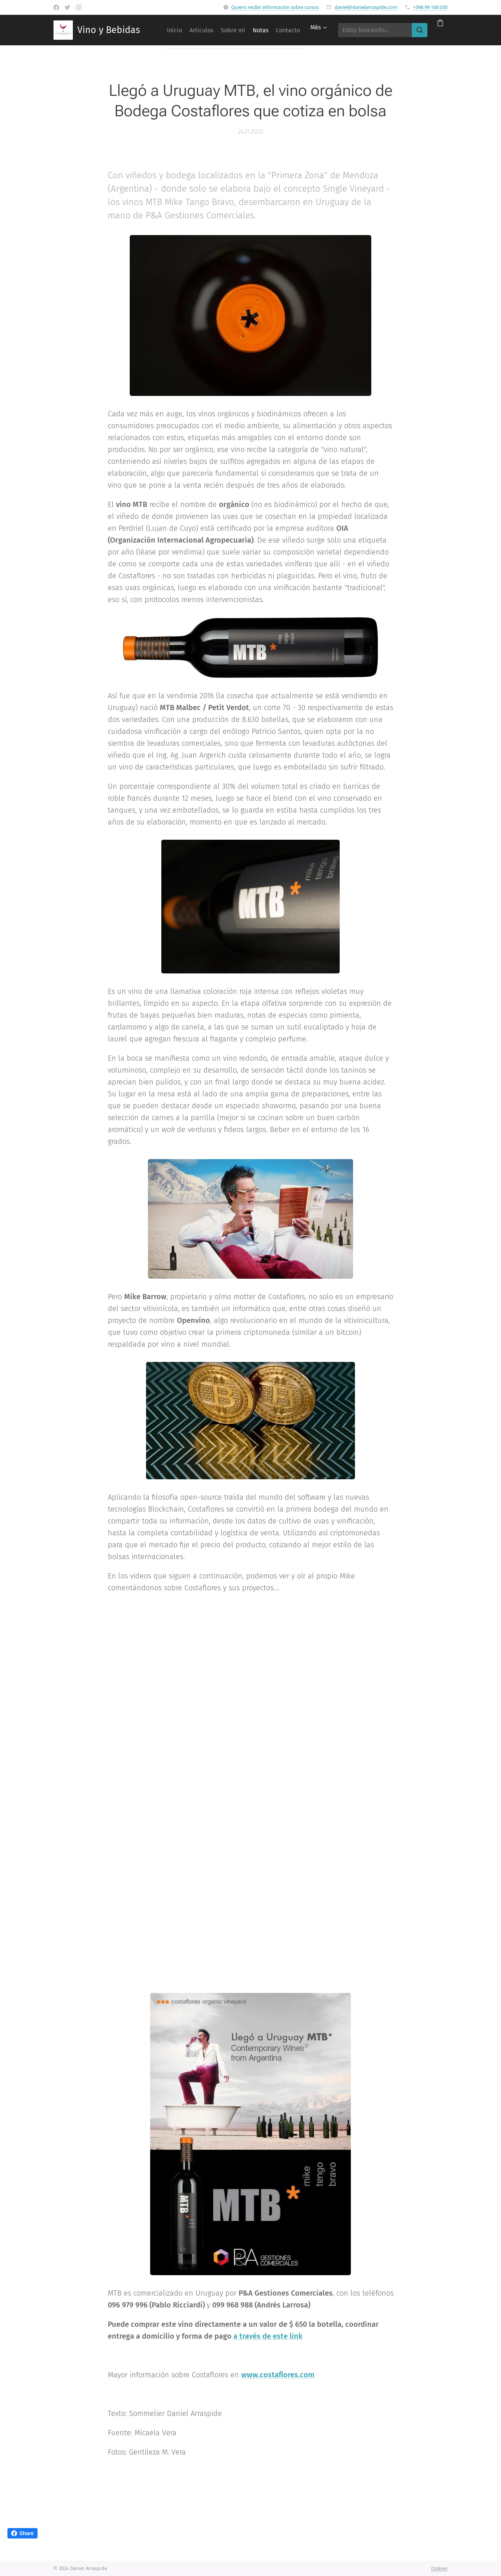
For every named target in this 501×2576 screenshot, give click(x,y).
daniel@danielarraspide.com (365, 7)
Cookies (439, 2568)
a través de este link (268, 2335)
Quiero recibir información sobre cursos (275, 7)
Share (22, 2533)
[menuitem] (192, 30)
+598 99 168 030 (430, 7)
